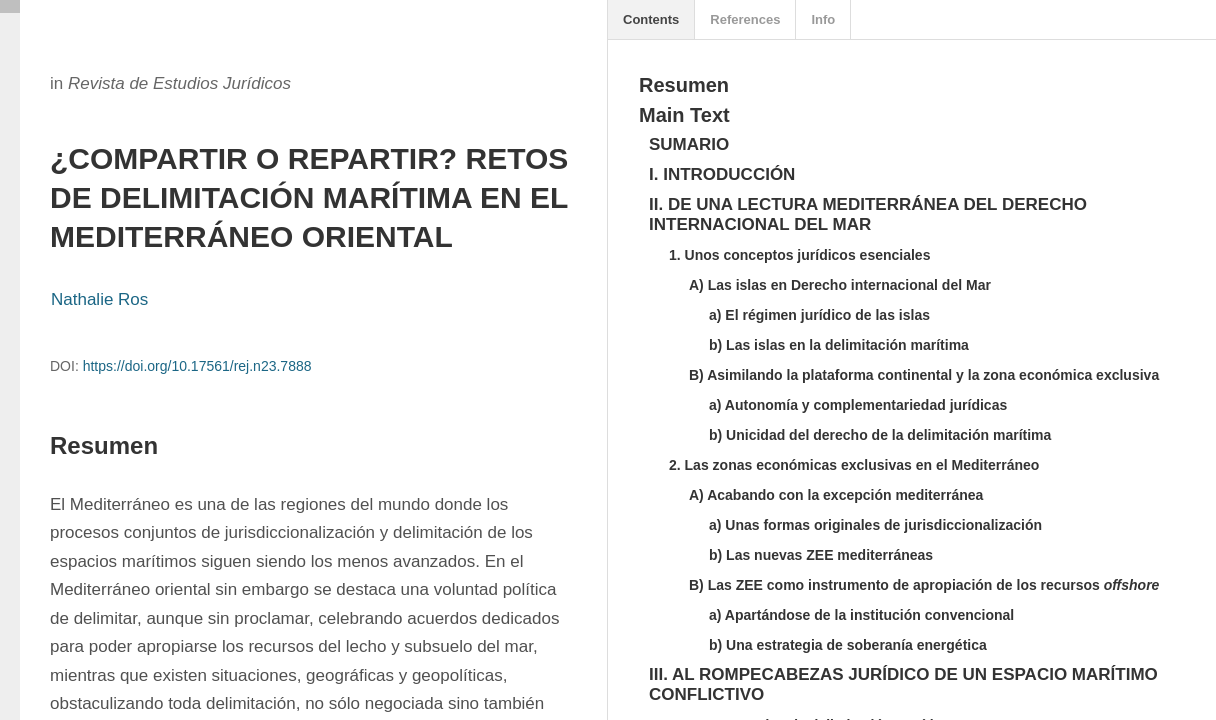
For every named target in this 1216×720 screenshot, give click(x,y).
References (745, 19)
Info (823, 19)
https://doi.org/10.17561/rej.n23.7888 (197, 366)
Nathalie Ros (99, 299)
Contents (651, 19)
